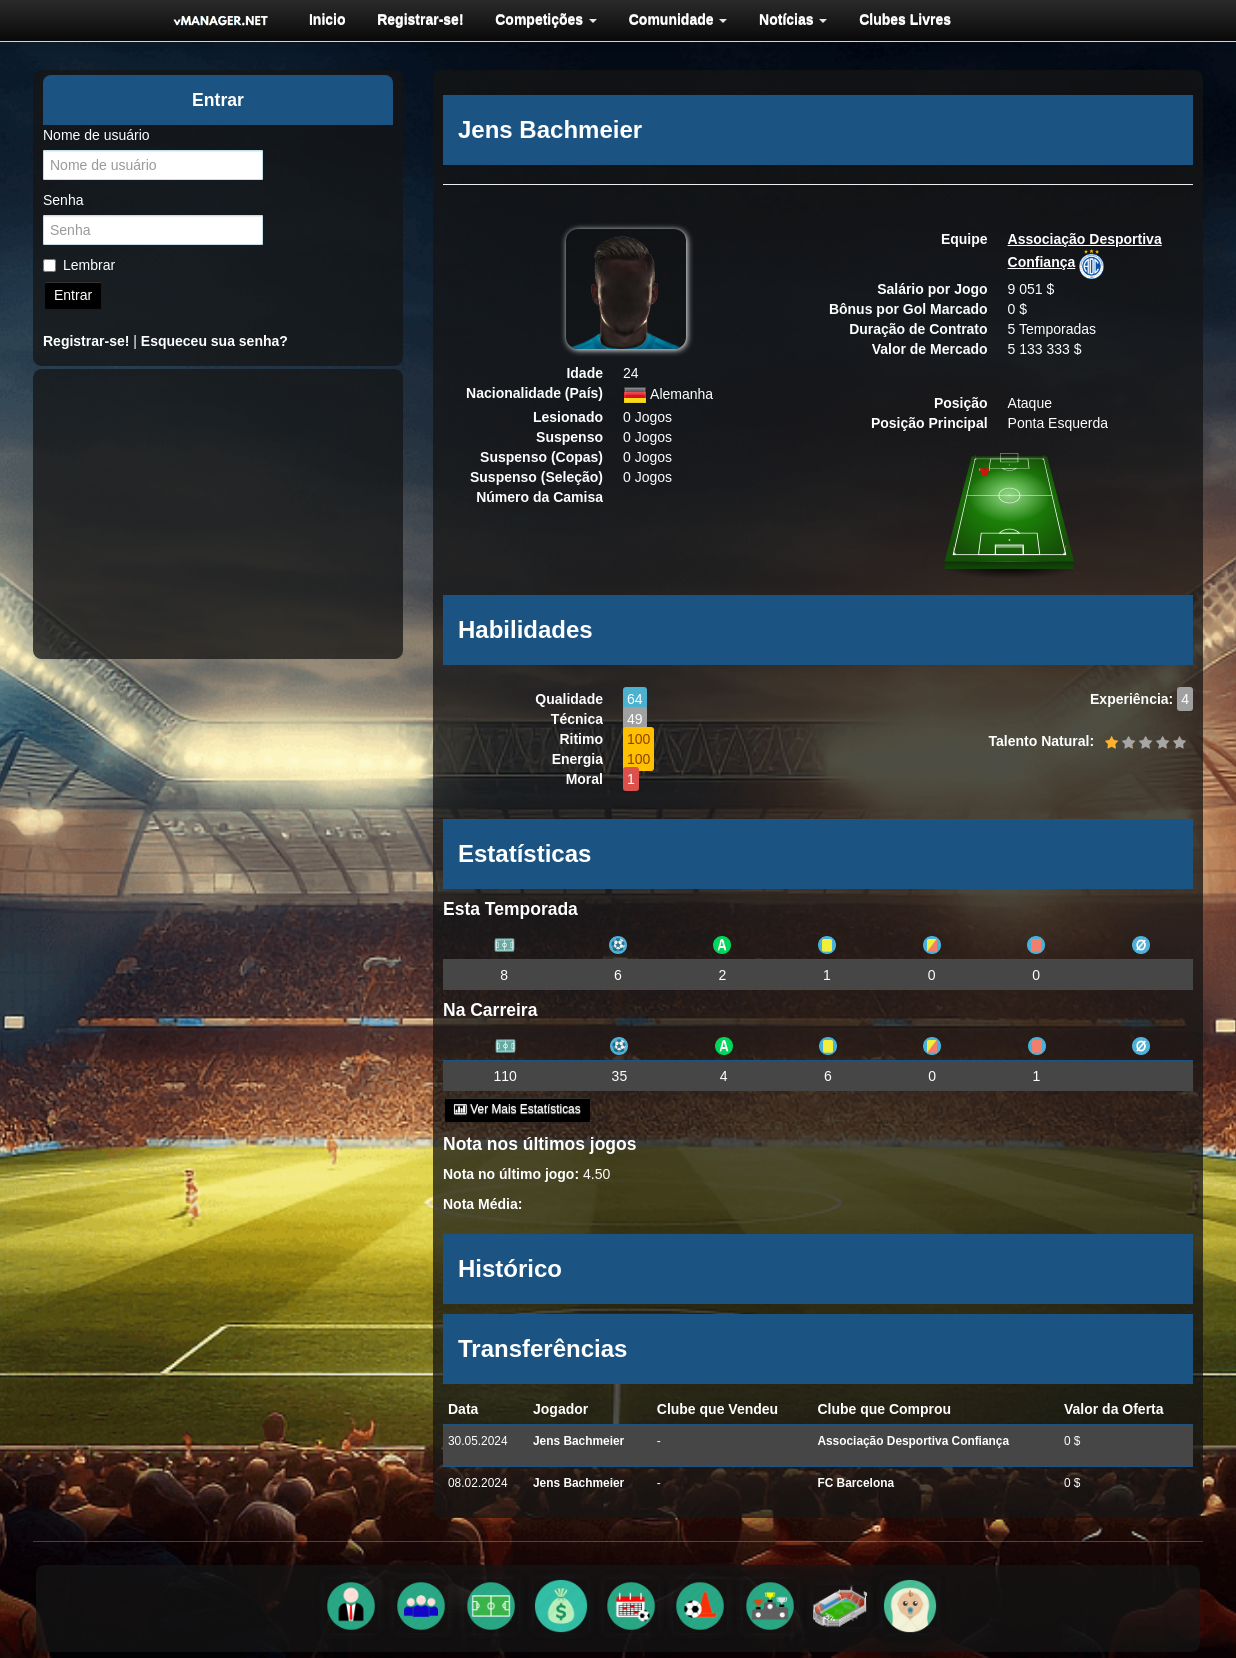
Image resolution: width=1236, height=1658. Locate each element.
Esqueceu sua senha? (214, 341)
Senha (63, 200)
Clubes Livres (895, 19)
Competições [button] (541, 19)
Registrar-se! (417, 19)
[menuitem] (325, 19)
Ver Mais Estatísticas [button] (517, 1109)
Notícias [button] (785, 19)
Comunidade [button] (671, 19)
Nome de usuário (96, 135)
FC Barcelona (855, 1483)
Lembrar (79, 265)
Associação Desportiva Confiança (913, 1441)
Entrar (73, 295)
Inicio (325, 19)
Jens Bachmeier (578, 1441)
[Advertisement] (218, 514)
